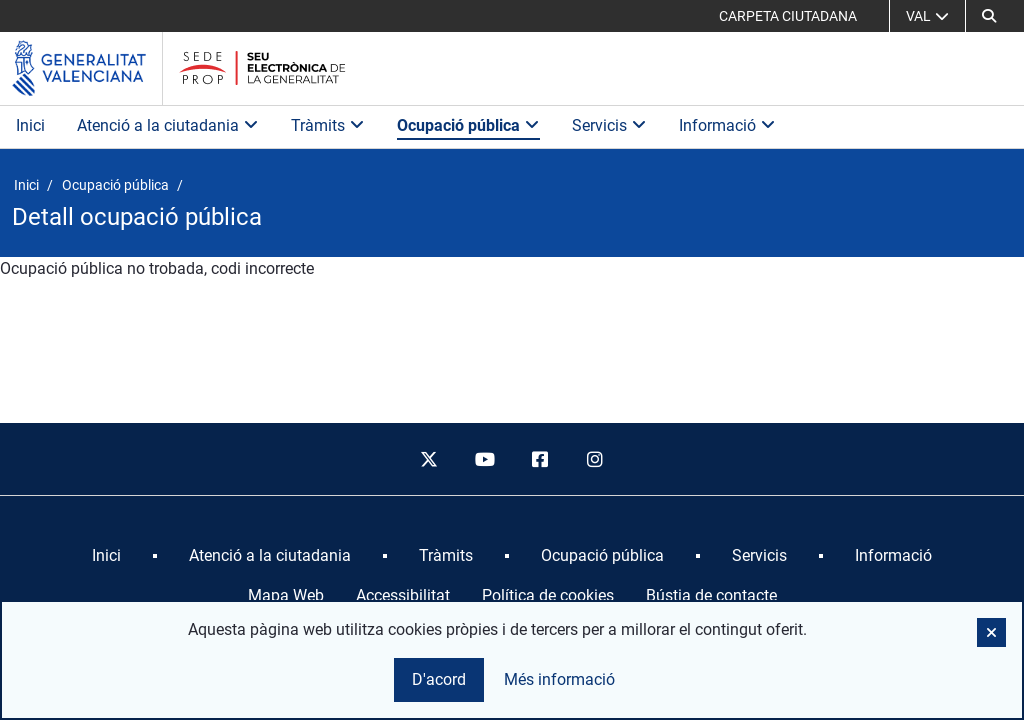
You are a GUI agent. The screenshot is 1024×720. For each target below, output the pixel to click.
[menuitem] (106, 556)
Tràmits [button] (328, 125)
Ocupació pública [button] (468, 125)
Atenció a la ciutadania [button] (168, 125)
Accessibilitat (403, 595)
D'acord (439, 679)
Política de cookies (548, 595)
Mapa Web (286, 595)
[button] (989, 16)
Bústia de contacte (711, 595)
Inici (30, 125)
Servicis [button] (609, 125)
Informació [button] (727, 125)
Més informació (559, 679)
